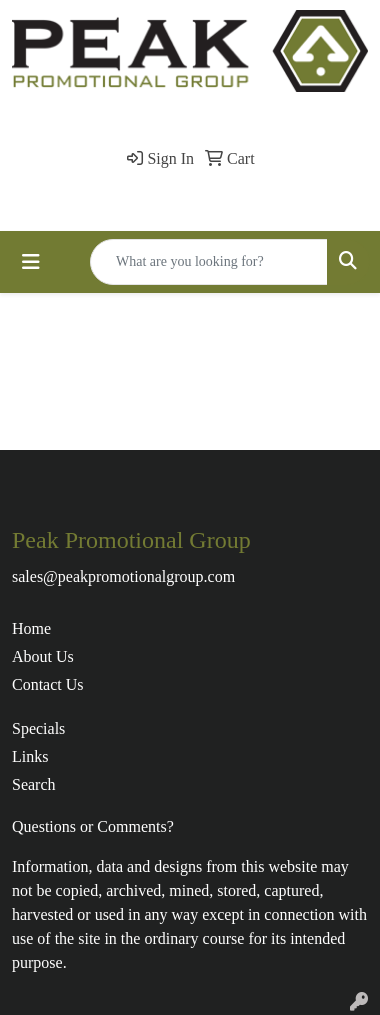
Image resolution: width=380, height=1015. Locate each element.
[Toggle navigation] (31, 262)
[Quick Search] (209, 262)
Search (34, 784)
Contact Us (48, 684)
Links (30, 756)
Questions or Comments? (93, 826)
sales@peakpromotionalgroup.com (123, 576)
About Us (43, 656)
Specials (38, 728)
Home (31, 628)
